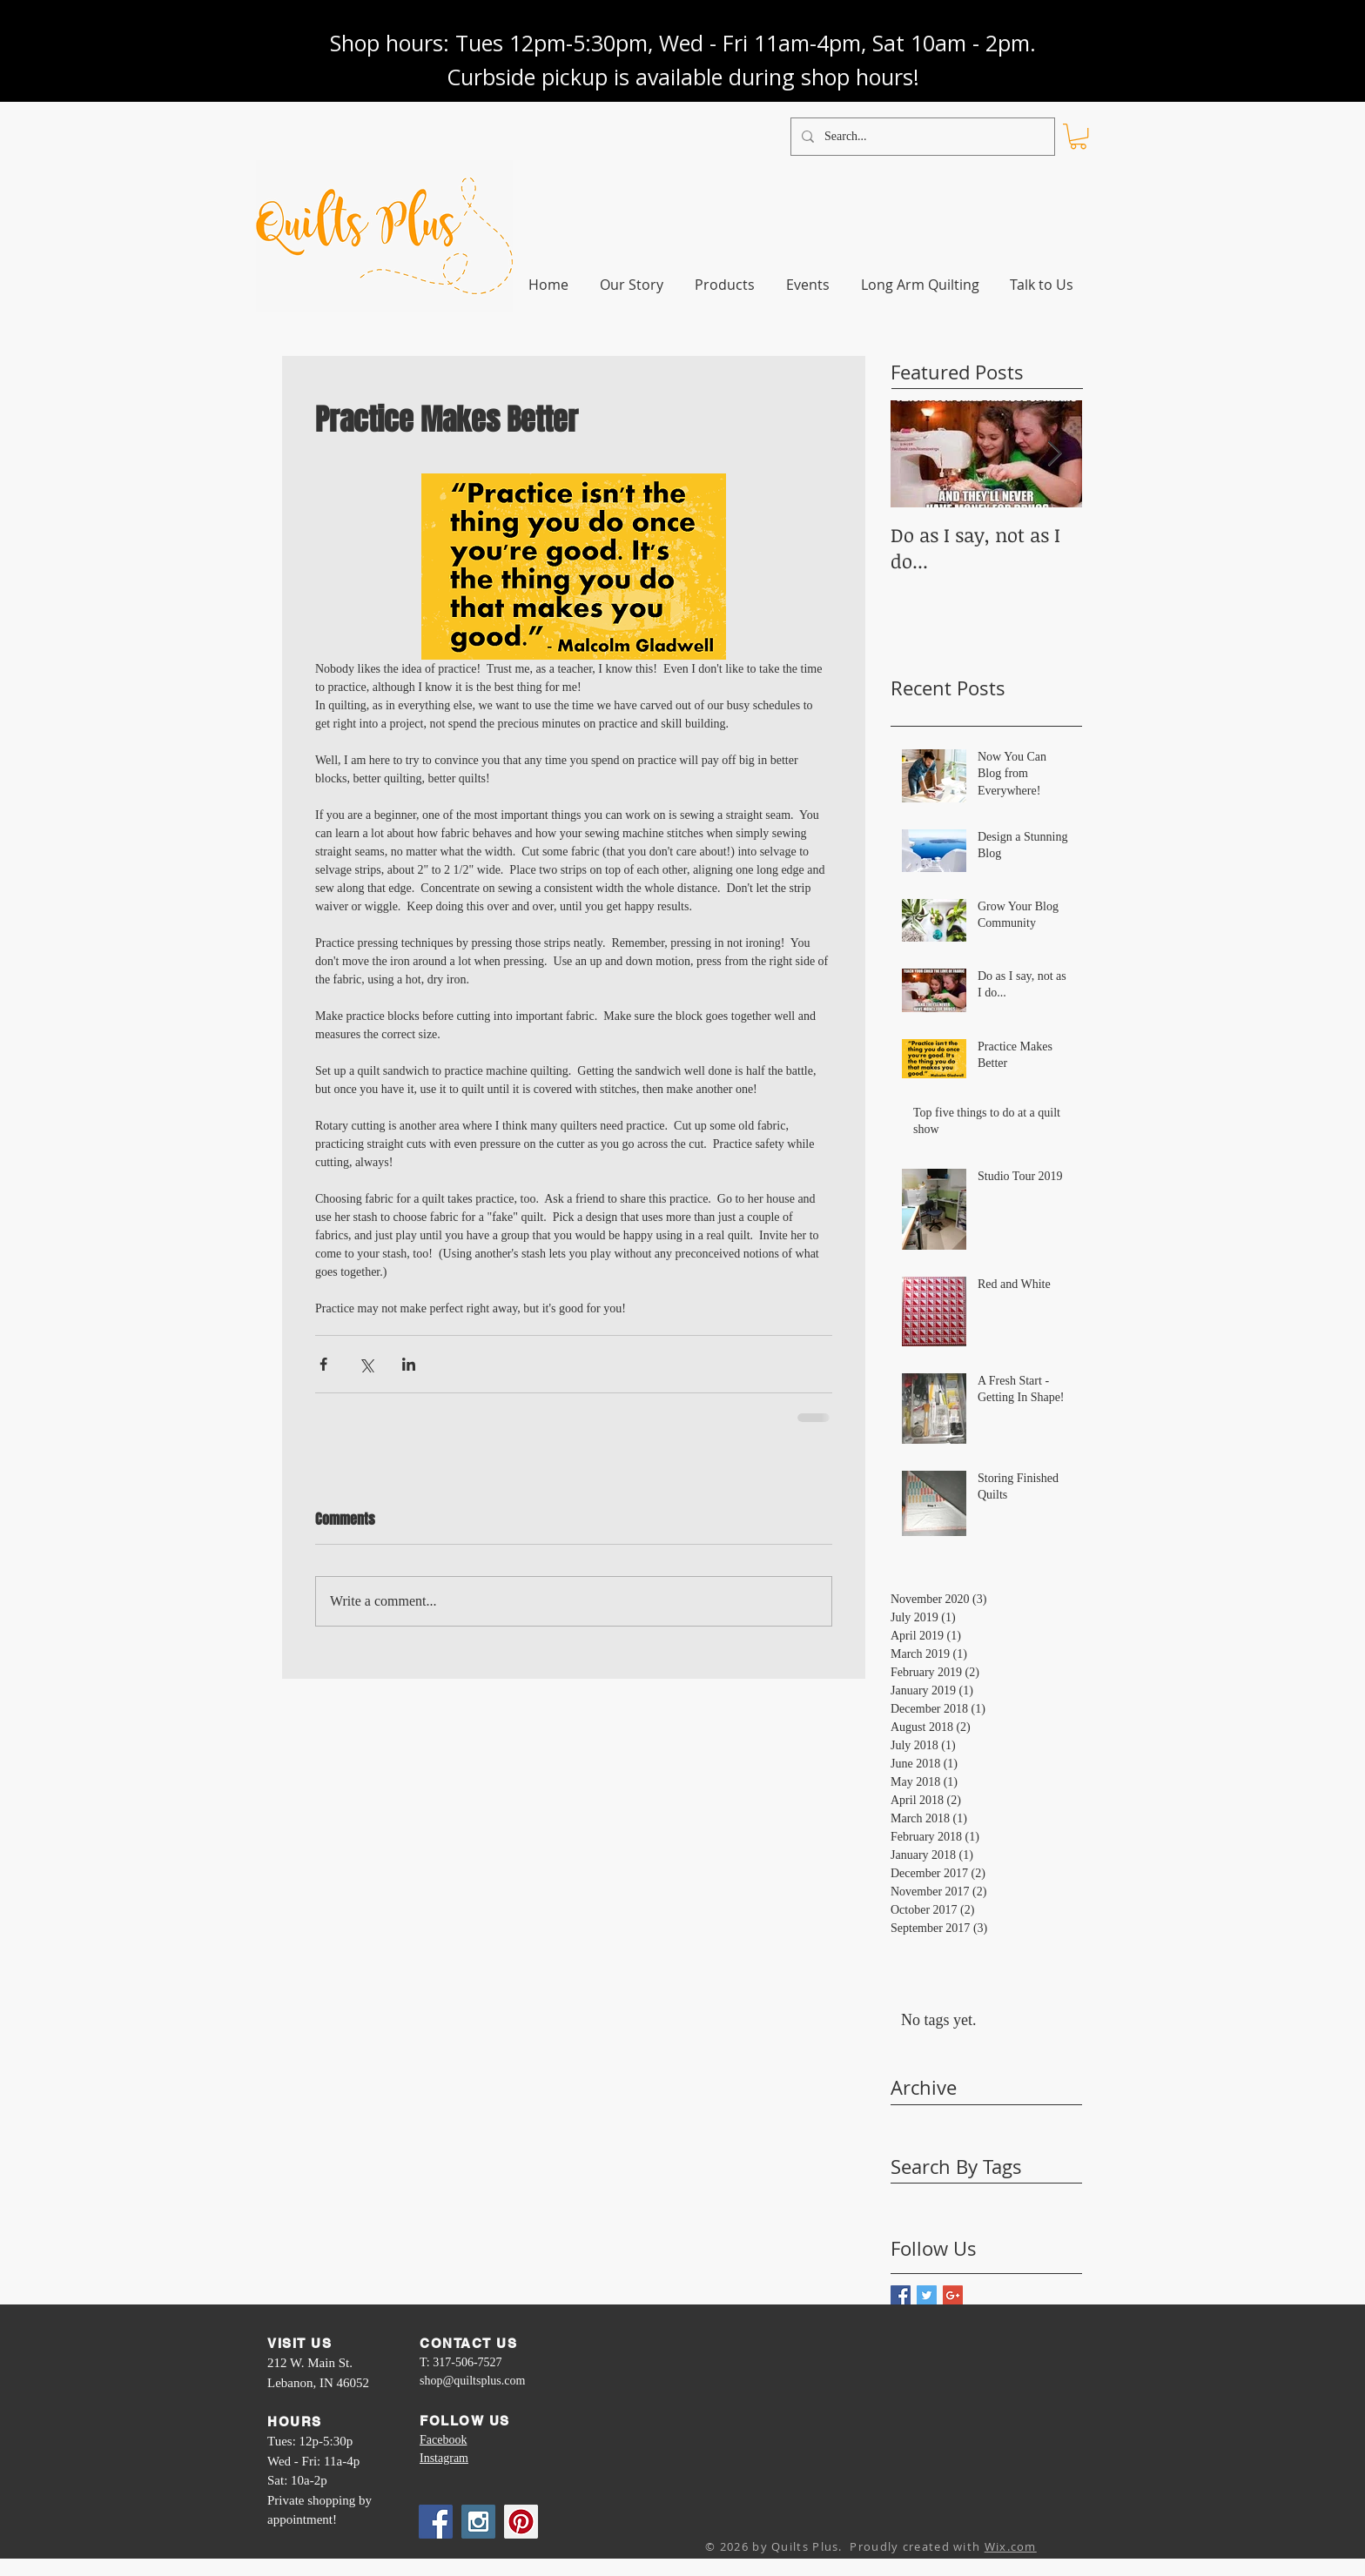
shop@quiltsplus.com (472, 2380)
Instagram (444, 2458)
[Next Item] (1054, 453)
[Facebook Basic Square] (901, 2295)
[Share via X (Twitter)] (366, 1364)
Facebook (443, 2439)
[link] (1078, 136)
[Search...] (921, 136)
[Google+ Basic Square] (953, 2295)
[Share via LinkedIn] (408, 1364)
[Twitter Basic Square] (927, 2295)
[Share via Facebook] (323, 1364)
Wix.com (1011, 2546)
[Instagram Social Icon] (478, 2522)
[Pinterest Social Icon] (521, 2522)
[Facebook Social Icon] (436, 2522)
